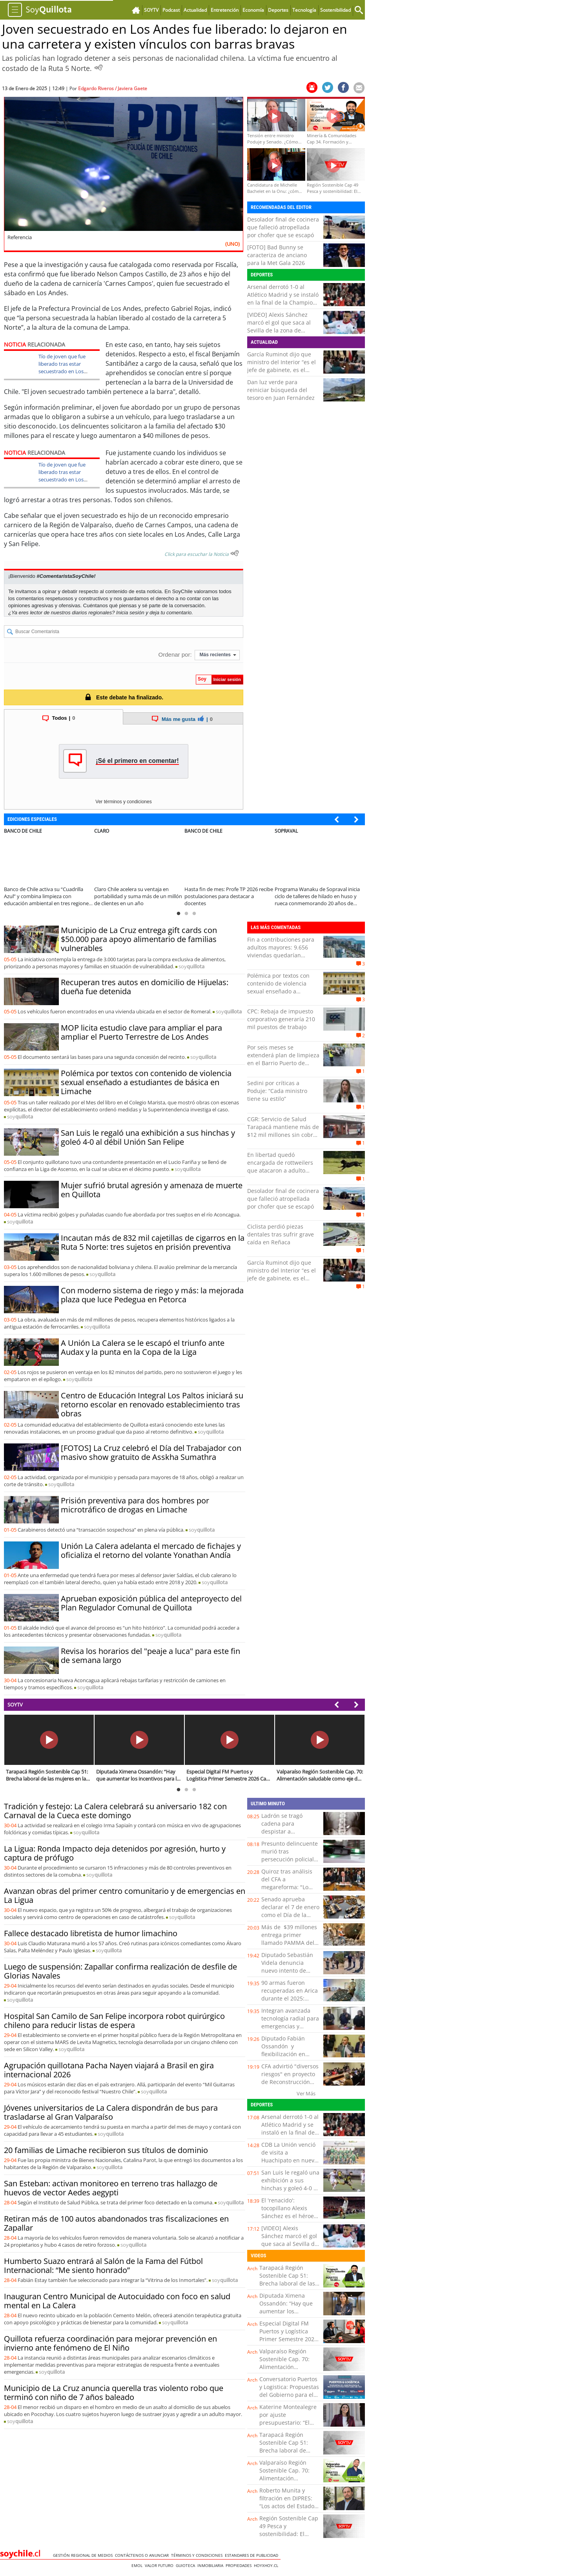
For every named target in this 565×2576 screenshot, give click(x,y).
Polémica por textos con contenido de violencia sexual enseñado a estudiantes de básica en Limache (146, 1082)
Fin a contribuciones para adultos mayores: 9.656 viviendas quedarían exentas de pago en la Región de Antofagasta (280, 955)
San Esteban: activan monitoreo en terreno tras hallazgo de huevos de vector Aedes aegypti (110, 2188)
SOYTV (15, 1704)
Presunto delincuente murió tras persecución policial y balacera (289, 1855)
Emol (138, 2565)
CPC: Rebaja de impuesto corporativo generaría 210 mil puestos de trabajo (281, 1019)
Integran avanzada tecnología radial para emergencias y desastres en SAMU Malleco (290, 2026)
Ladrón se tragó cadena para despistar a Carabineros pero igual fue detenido (285, 1831)
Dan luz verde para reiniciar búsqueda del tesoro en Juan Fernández (281, 389)
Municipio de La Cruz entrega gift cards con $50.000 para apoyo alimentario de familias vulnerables (139, 939)
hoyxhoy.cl (267, 2565)
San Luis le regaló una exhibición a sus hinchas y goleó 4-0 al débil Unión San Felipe (148, 1137)
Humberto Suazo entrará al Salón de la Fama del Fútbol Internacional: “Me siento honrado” (103, 2265)
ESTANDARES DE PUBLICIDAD (253, 2555)
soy (191, 966)
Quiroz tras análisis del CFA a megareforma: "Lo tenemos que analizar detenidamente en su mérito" (290, 1891)
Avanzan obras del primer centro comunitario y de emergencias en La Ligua (124, 1895)
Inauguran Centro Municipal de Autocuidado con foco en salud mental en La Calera (117, 2301)
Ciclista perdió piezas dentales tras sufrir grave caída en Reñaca (280, 1234)
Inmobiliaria (211, 2565)
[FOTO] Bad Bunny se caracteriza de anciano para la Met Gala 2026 (277, 255)
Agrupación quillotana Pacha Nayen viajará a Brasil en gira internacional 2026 (109, 2070)
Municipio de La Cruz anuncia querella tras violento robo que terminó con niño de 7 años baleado (113, 2392)
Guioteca (186, 2565)
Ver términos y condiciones (123, 801)
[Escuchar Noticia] (98, 67)
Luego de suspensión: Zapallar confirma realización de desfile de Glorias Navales (120, 1971)
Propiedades (240, 2565)
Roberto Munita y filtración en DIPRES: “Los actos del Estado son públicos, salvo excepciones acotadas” (289, 2506)
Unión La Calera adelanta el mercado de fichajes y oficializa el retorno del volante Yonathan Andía (151, 1550)
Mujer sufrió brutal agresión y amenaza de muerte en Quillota (151, 1190)
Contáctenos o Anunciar (143, 2555)
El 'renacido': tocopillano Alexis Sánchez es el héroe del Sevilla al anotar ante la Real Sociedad (289, 2216)
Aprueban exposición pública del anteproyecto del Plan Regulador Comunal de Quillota (151, 1603)
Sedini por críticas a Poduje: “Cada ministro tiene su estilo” (277, 1090)
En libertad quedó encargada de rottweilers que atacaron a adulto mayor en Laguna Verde (280, 1166)
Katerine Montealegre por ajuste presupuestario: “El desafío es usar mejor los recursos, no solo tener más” (288, 2426)
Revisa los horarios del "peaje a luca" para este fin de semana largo (150, 1655)
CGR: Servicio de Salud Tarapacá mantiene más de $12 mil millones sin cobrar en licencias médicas (283, 1130)
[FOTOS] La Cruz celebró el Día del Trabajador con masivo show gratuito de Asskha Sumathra (151, 1452)
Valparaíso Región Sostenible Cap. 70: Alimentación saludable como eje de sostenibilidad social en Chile (289, 2370)
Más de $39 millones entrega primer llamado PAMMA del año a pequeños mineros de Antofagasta (289, 1946)
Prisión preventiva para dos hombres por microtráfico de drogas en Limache (135, 1505)
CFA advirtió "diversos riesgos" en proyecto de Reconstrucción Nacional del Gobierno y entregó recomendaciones (290, 2085)
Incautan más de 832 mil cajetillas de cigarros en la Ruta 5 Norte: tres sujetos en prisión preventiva (152, 1242)
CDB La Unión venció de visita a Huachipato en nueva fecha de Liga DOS (289, 2156)
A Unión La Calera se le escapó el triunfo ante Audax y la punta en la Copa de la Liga (142, 1347)
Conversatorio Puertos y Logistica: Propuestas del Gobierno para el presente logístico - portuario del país (289, 2394)
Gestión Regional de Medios (84, 2555)
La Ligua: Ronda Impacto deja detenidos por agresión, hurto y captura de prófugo (115, 1853)
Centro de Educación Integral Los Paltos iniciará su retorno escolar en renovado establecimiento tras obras (152, 1404)
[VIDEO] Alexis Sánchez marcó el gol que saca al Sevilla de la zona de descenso (279, 326)
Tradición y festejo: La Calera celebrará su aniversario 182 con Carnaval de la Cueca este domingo (115, 1811)
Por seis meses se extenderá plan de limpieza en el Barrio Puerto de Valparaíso (283, 1059)
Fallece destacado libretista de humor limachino (90, 1933)
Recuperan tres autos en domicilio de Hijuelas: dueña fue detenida (144, 987)
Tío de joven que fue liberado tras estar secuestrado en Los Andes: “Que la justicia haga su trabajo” (63, 371)
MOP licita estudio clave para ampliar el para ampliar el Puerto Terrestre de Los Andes (141, 1032)
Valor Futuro (160, 2565)
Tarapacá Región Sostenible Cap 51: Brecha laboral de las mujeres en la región (287, 2279)
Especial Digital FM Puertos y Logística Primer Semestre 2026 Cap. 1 (288, 2335)
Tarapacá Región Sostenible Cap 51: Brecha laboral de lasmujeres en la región (283, 2450)
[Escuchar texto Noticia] (234, 553)
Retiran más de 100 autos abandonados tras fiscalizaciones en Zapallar (116, 2223)
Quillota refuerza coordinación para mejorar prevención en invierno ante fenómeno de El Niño (110, 2343)
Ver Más (306, 2093)
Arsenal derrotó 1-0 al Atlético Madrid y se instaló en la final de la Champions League (283, 298)
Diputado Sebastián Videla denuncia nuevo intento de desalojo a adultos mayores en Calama (287, 1970)
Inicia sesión (130, 612)
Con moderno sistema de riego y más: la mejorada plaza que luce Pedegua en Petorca (152, 1295)
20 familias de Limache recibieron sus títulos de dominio (106, 2150)
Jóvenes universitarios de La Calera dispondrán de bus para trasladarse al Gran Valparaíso (111, 2112)
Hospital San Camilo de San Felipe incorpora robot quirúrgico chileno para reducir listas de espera (114, 2020)
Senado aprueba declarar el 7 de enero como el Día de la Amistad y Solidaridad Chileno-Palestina (290, 1914)
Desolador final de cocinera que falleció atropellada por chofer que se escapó (283, 227)
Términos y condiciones (198, 2555)
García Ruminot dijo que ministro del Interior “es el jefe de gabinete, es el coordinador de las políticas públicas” (281, 369)
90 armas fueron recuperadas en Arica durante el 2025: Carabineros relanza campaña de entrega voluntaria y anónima (289, 2002)
